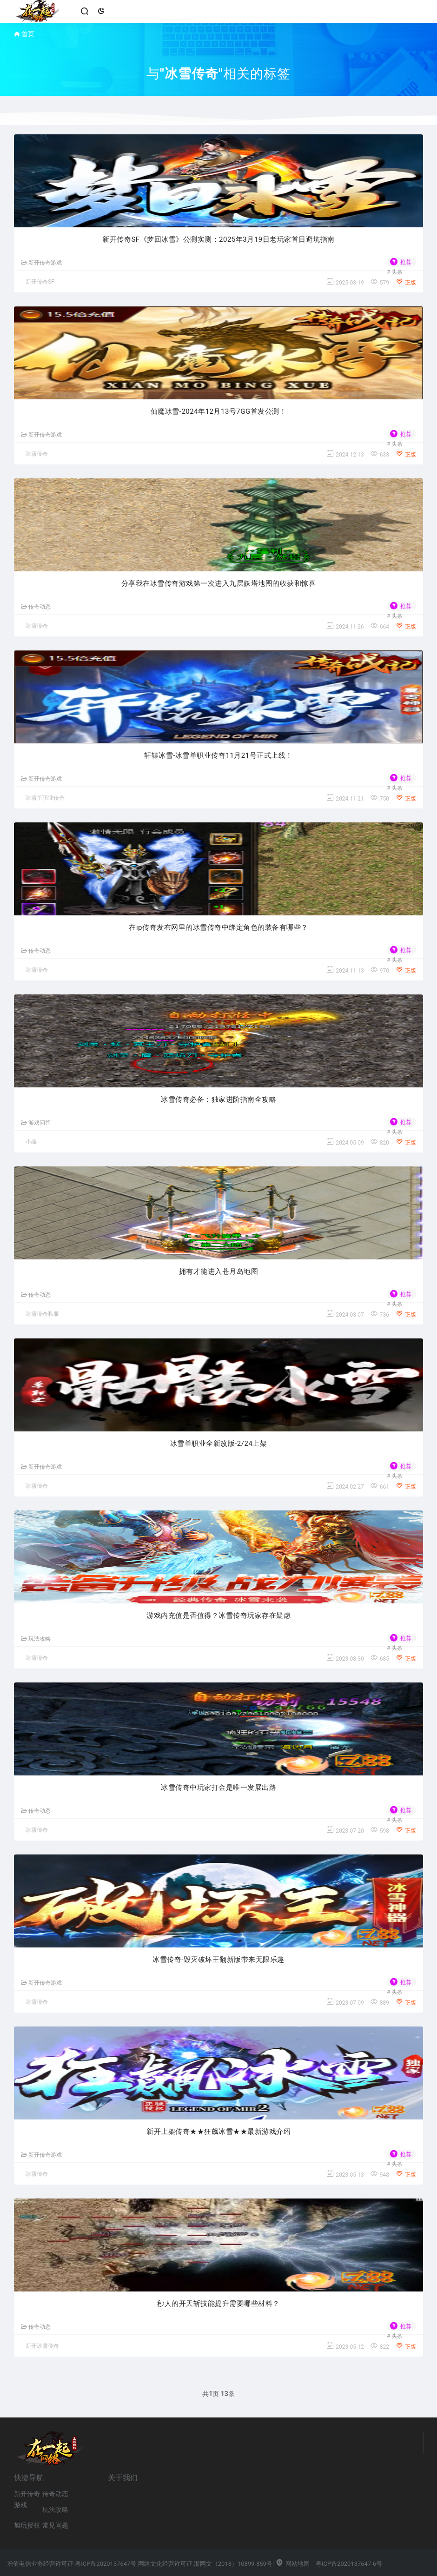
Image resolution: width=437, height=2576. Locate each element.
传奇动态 (36, 606)
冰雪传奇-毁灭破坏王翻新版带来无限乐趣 (218, 1959)
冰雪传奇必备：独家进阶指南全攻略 (218, 1099)
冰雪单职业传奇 (45, 798)
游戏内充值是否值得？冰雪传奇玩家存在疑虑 (218, 1615)
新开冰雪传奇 (42, 2346)
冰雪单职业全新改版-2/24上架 (218, 1443)
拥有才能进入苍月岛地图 (218, 1271)
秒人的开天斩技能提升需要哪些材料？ (218, 2303)
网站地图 (292, 2563)
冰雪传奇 (37, 453)
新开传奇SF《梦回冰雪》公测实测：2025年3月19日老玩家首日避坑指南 (218, 239)
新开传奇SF (40, 281)
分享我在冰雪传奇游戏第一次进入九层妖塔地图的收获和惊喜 (218, 583)
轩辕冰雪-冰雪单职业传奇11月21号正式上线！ (218, 755)
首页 (27, 34)
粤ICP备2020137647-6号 (349, 2563)
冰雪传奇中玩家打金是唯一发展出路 (218, 1787)
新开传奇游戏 (41, 262)
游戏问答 (36, 1123)
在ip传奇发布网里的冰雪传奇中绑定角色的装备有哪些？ (218, 927)
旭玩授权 (27, 2525)
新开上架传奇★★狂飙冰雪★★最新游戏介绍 (218, 2131)
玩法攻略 (36, 1639)
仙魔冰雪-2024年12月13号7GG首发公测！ (218, 411)
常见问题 (55, 2525)
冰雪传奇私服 (42, 1314)
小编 (31, 1142)
